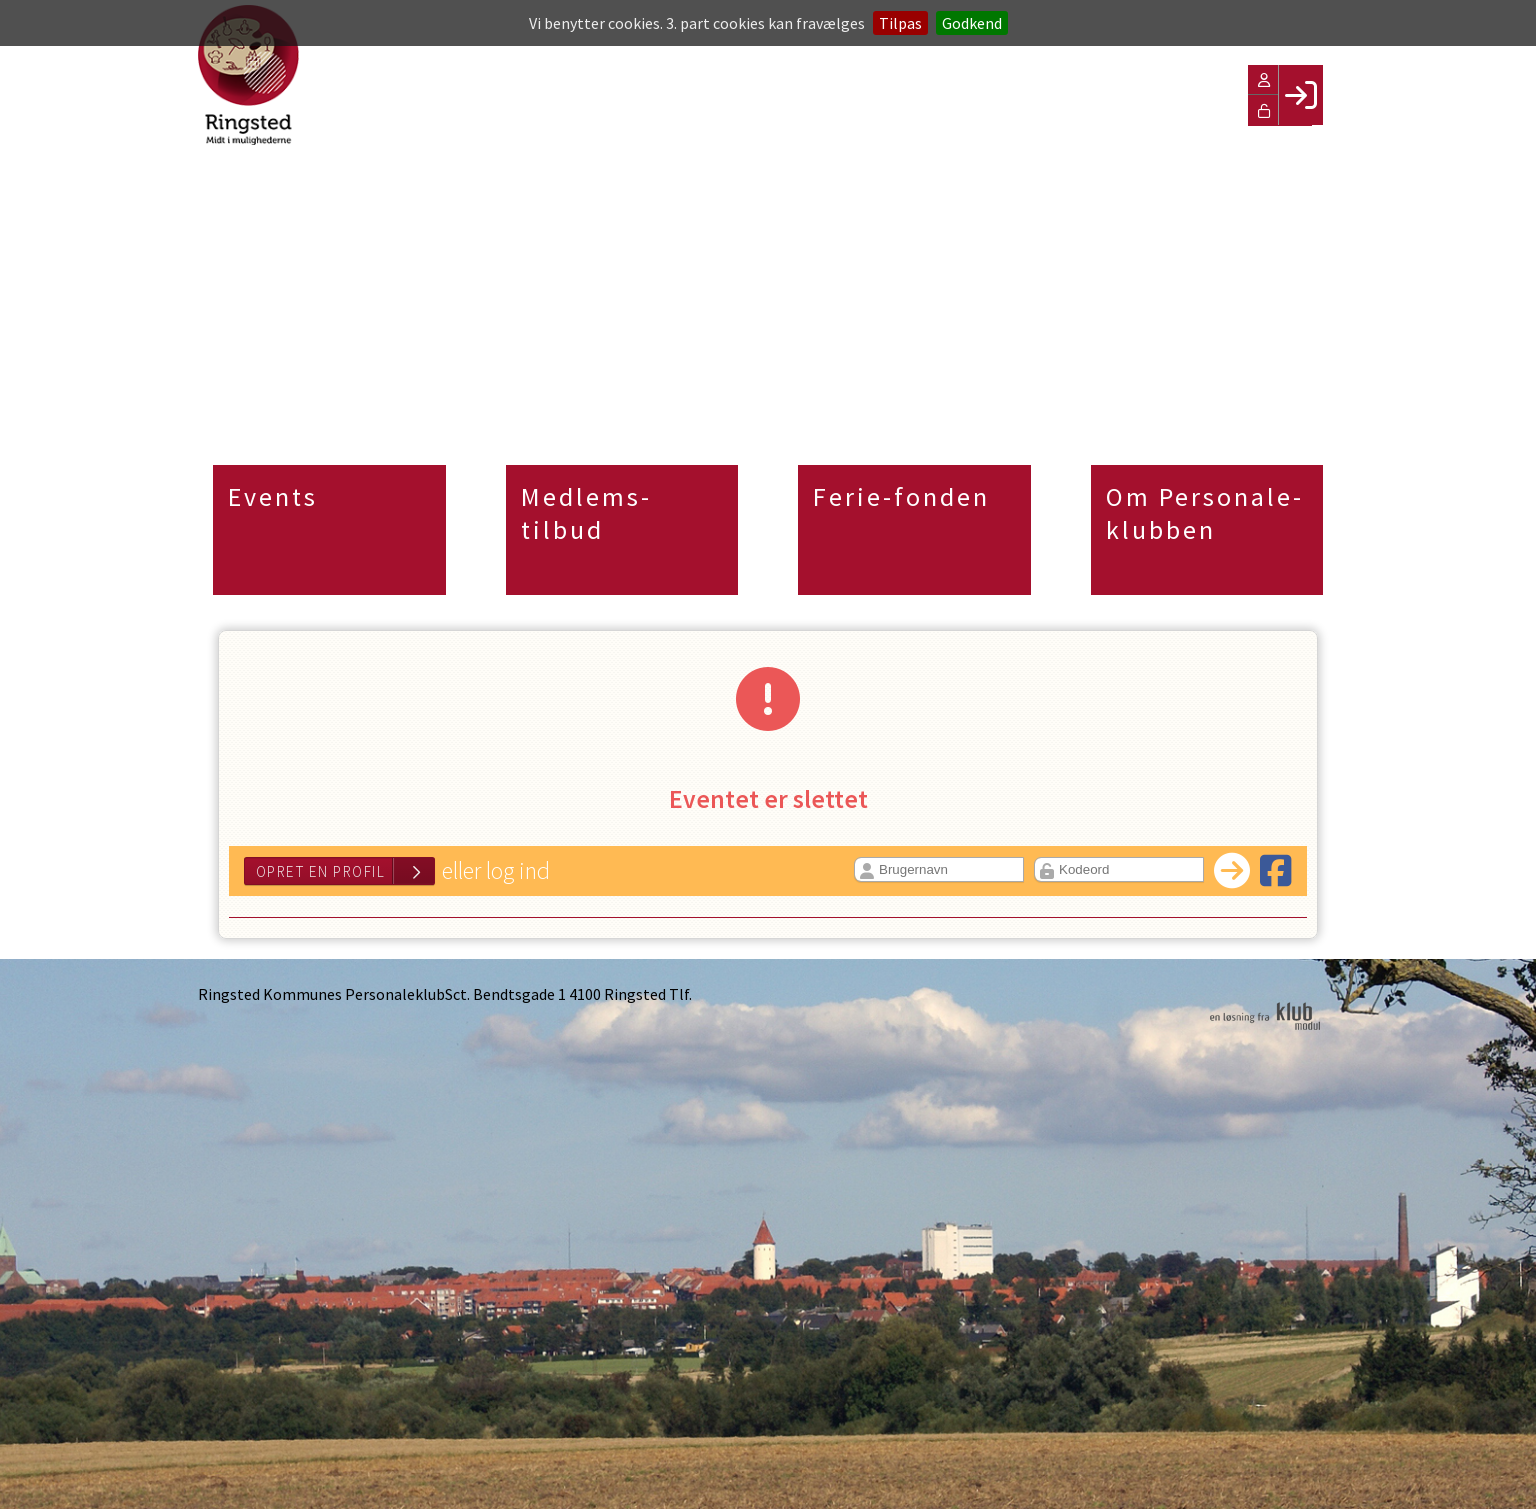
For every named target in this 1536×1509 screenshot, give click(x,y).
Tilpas (900, 23)
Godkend (972, 23)
